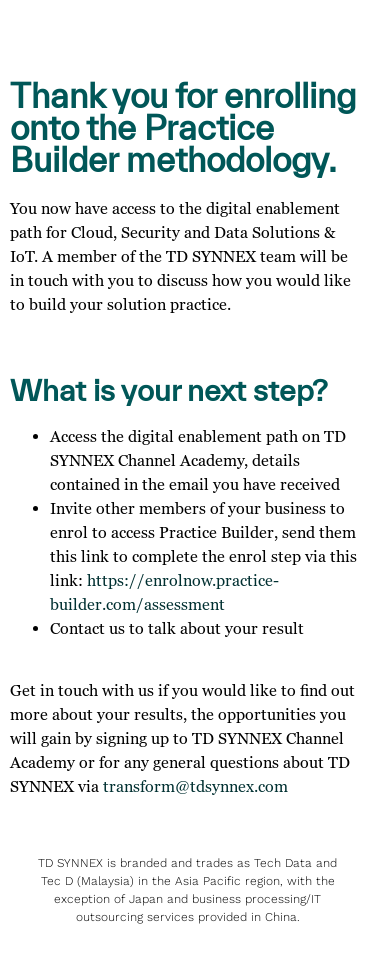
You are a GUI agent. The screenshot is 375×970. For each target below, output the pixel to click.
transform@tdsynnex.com (195, 786)
